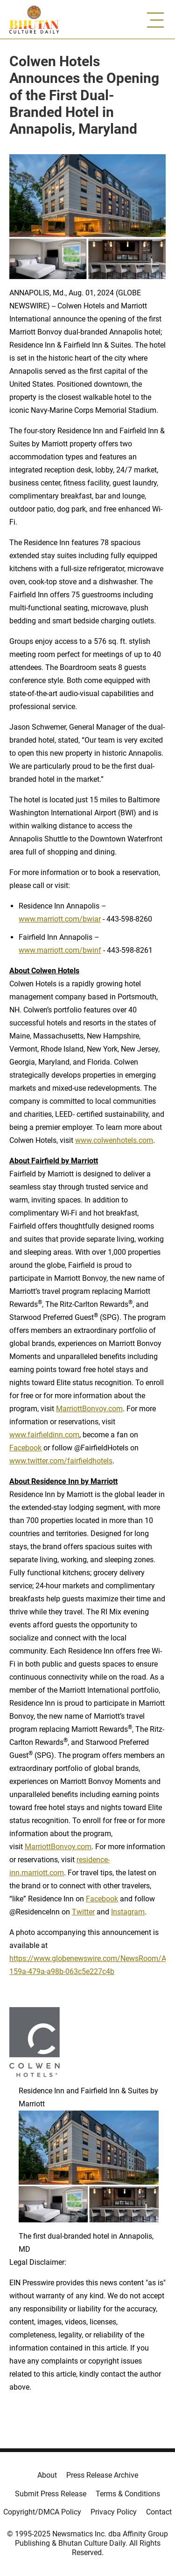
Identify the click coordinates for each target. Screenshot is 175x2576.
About (47, 2475)
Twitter (83, 1911)
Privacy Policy (114, 2512)
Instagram (128, 1911)
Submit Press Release (50, 2493)
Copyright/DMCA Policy (42, 2512)
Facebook (25, 1447)
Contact (159, 2512)
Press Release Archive (102, 2475)
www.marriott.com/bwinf (60, 950)
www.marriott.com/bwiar (60, 919)
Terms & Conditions (128, 2493)
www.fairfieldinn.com (44, 1434)
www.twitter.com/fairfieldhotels (60, 1460)
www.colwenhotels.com (114, 1140)
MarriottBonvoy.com (89, 1408)
